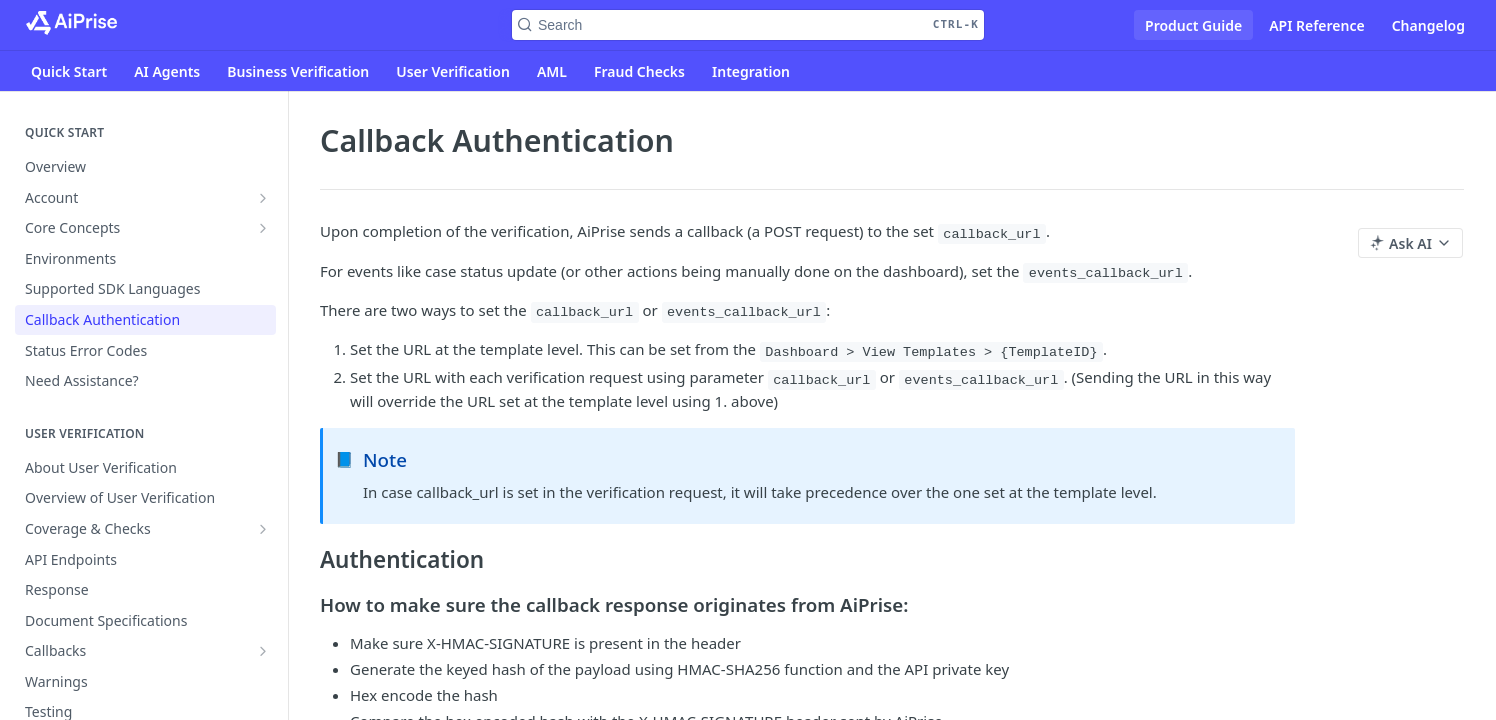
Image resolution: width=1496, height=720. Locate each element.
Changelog (1428, 25)
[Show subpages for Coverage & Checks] (263, 529)
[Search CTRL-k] (748, 25)
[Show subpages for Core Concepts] (263, 228)
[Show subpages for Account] (263, 198)
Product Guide (1193, 25)
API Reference (1317, 25)
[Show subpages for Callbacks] (263, 651)
